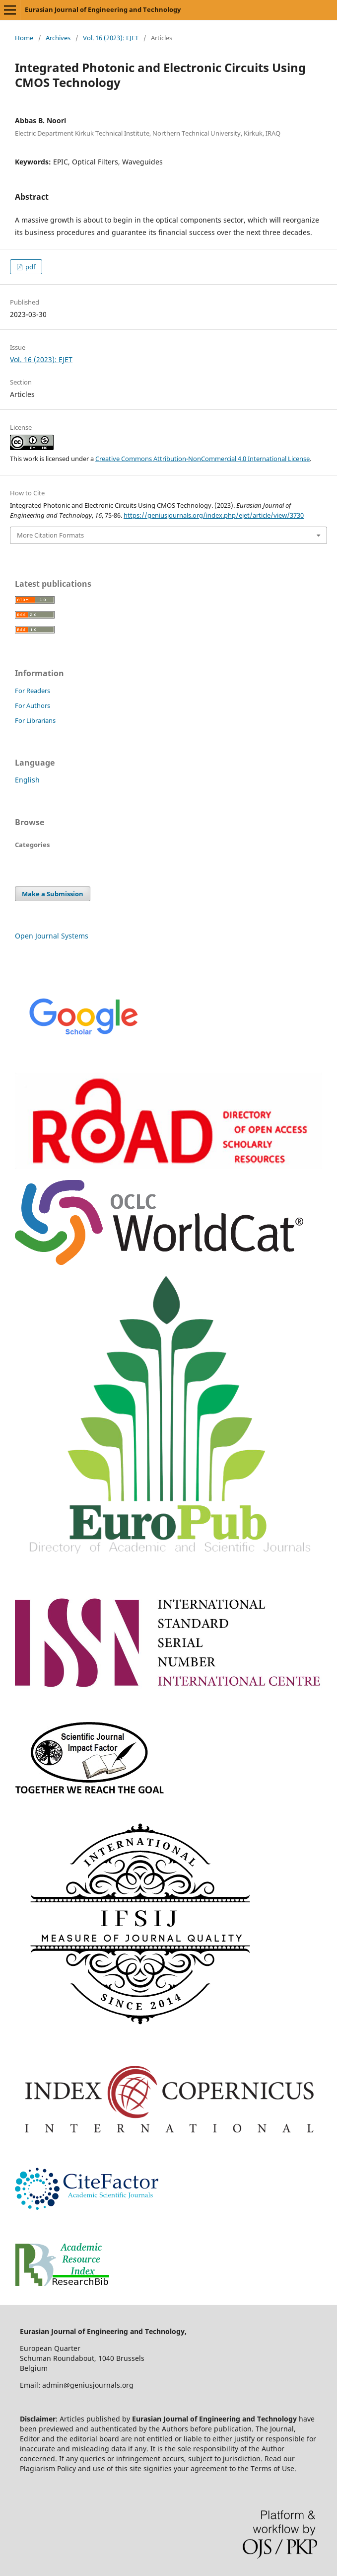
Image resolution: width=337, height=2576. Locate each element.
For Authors (32, 705)
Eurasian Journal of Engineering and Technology (103, 9)
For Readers (32, 690)
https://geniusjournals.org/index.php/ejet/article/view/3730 (214, 515)
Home (24, 37)
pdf (29, 266)
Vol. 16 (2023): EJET (110, 37)
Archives (58, 37)
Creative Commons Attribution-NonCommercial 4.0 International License (202, 458)
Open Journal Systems (51, 935)
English (27, 779)
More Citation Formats (50, 535)
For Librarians (35, 720)
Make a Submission (52, 893)
